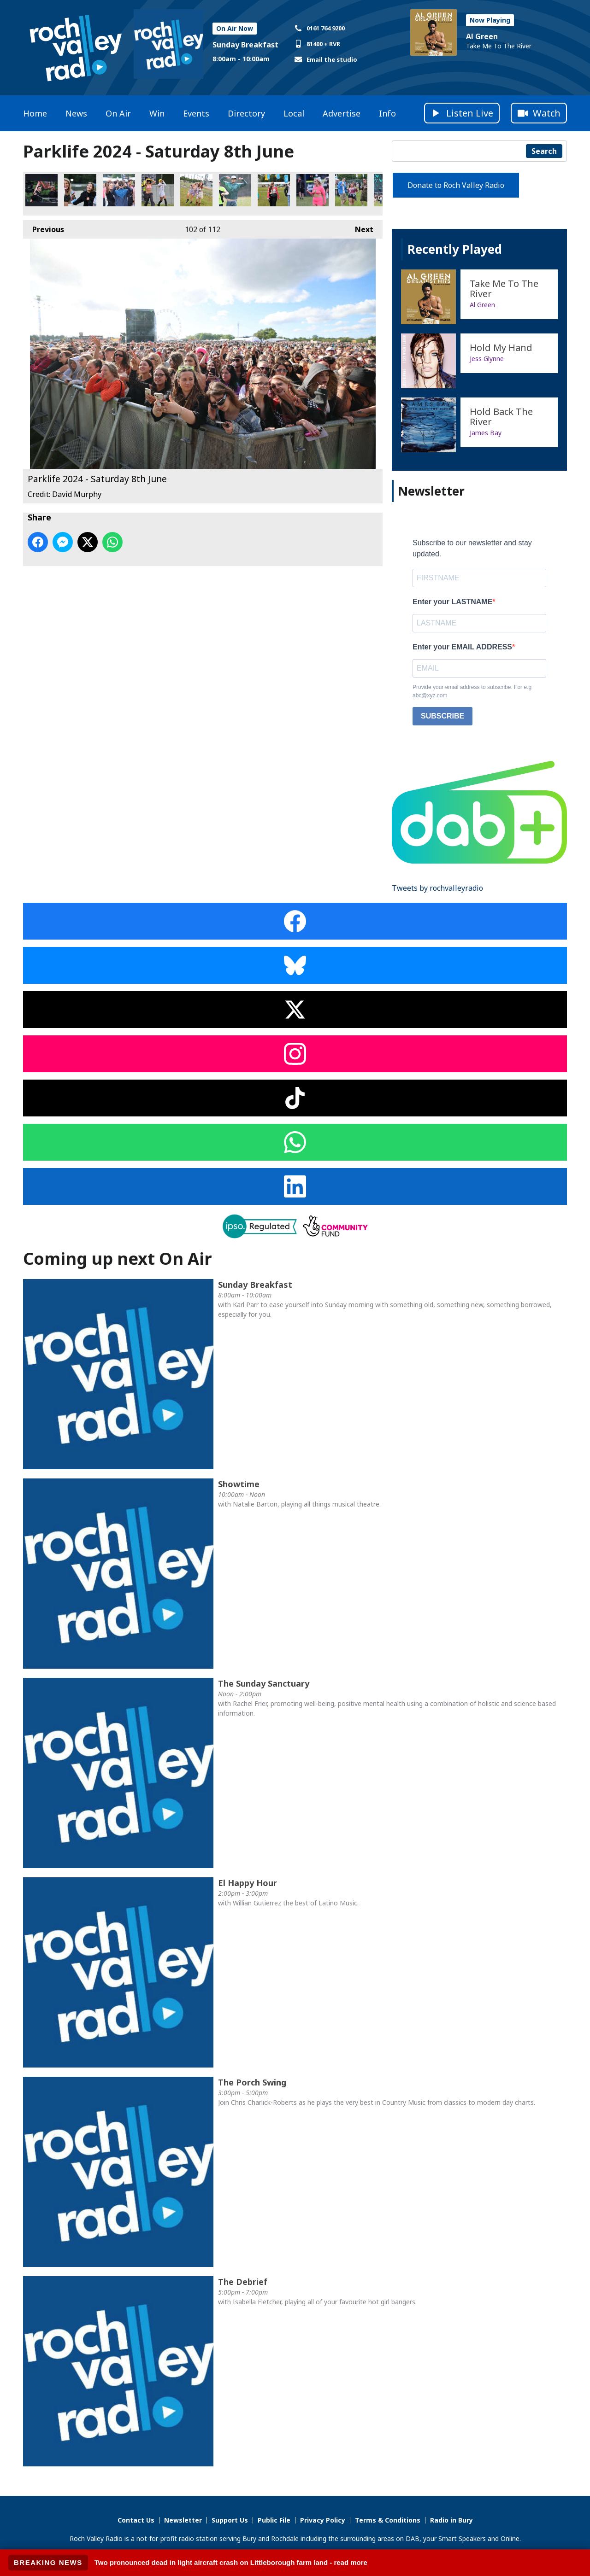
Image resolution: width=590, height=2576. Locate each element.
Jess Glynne (487, 358)
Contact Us (136, 2520)
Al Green (482, 36)
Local (293, 113)
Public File (274, 2520)
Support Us (230, 2520)
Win (157, 113)
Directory (246, 113)
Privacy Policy (322, 2520)
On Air (118, 113)
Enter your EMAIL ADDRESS (462, 647)
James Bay (486, 432)
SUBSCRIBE (442, 716)
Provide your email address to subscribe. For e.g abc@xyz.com (472, 691)
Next (359, 227)
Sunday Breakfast (245, 45)
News (76, 113)
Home (35, 113)
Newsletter (183, 2520)
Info (387, 113)
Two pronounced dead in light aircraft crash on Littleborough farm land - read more (230, 2562)
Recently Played (454, 249)
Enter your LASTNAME (452, 602)
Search (544, 151)
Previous (43, 227)
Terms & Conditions (387, 2520)
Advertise (341, 113)
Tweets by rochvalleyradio (437, 888)
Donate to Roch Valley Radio (455, 185)
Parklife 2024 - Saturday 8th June (41, 190)
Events (196, 113)
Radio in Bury (451, 2520)
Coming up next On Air (117, 1258)
